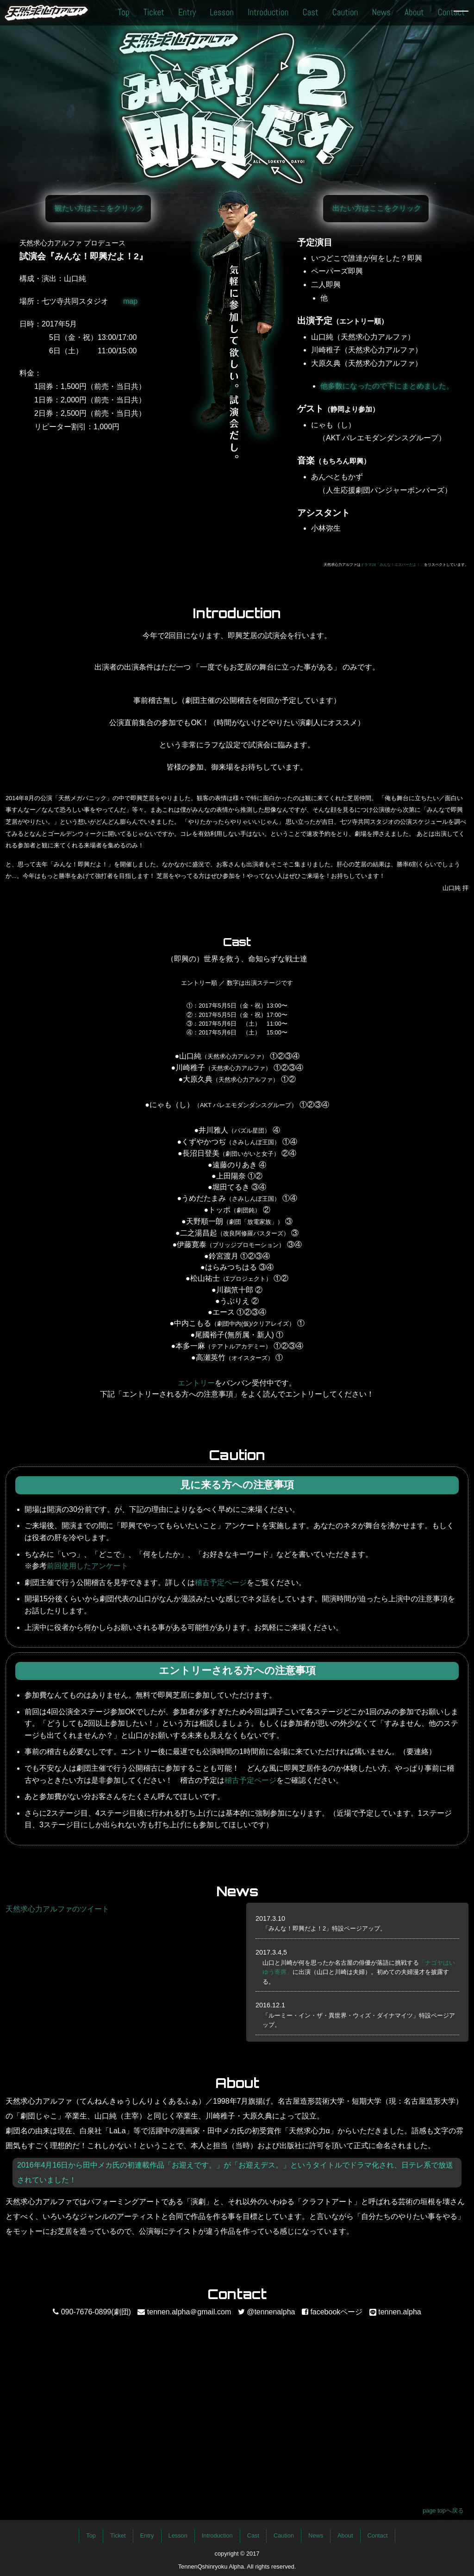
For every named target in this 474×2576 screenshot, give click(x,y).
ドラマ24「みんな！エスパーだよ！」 (392, 565)
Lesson (222, 12)
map (130, 301)
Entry (187, 12)
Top (124, 12)
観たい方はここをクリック (99, 208)
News (381, 12)
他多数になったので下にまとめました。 (387, 386)
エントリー (196, 1383)
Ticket (153, 12)
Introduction (268, 12)
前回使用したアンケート (87, 1566)
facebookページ (336, 2312)
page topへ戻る (443, 2510)
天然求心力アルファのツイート (57, 1909)
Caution (345, 12)
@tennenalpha (271, 2312)
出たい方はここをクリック (376, 208)
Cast (310, 12)
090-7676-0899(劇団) (96, 2312)
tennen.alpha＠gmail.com (189, 2312)
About (414, 12)
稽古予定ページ (221, 1582)
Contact (451, 12)
